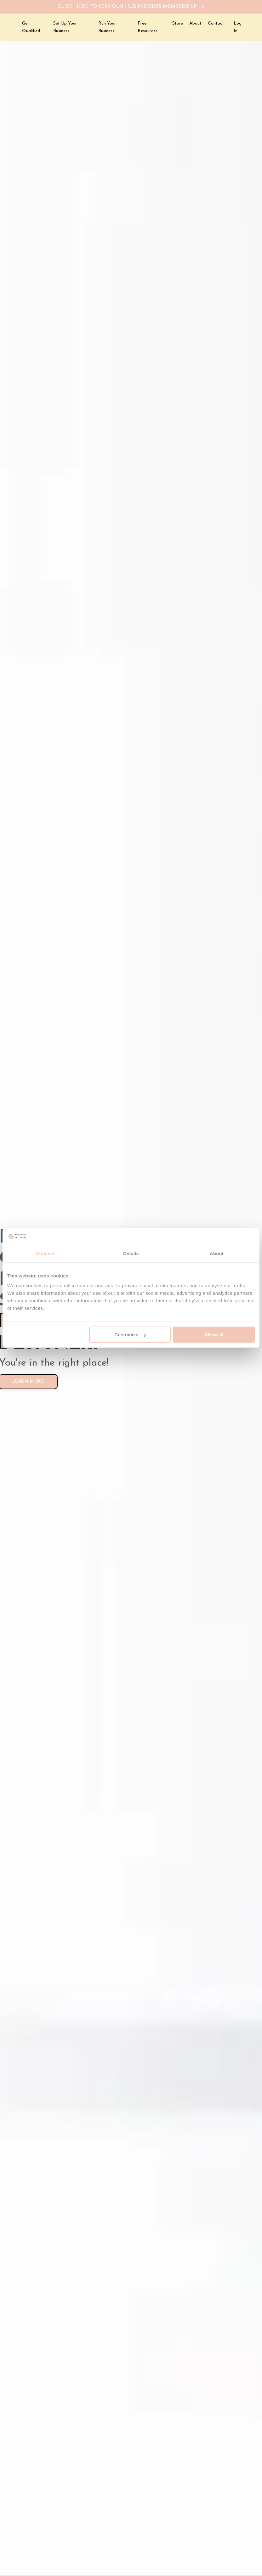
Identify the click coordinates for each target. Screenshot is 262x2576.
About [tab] (217, 1253)
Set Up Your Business (65, 28)
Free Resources (147, 28)
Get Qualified (31, 28)
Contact (216, 24)
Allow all (214, 1334)
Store (177, 24)
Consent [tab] (45, 1253)
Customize (130, 1334)
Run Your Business (107, 28)
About (195, 24)
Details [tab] (131, 1253)
